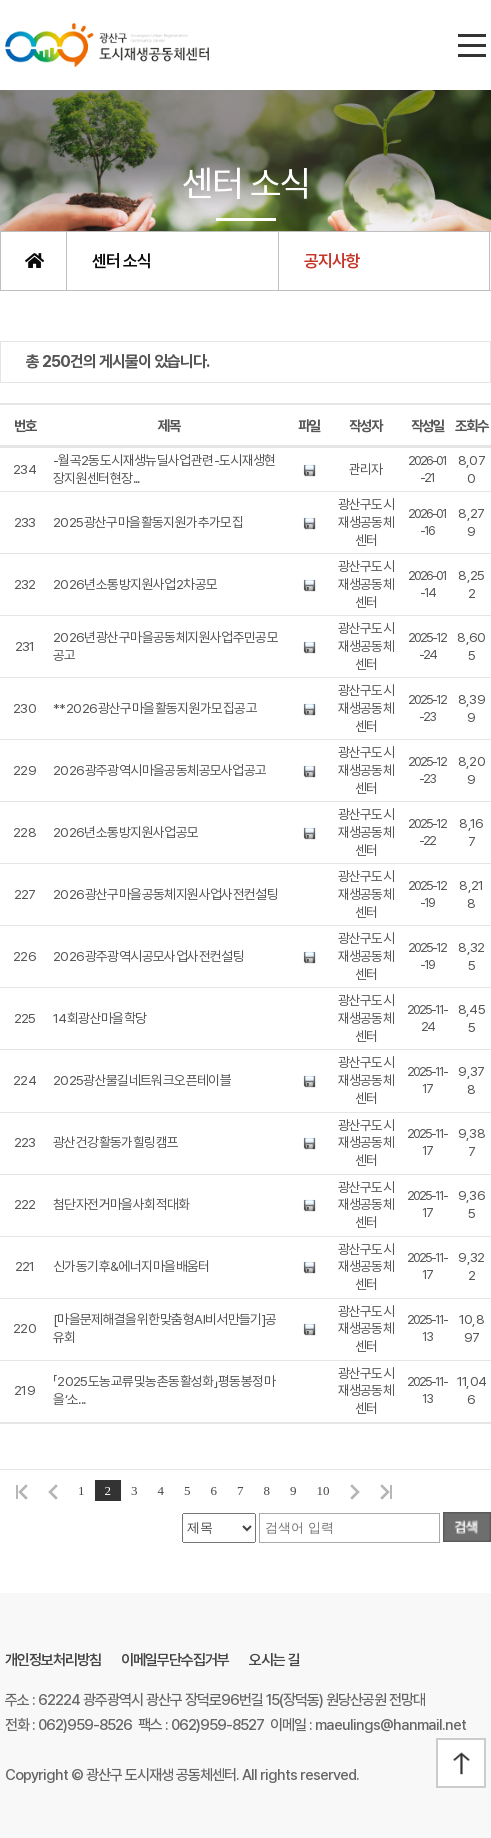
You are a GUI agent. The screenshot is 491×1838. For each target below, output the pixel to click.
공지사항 (332, 261)
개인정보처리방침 (53, 1660)
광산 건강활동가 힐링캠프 (115, 1142)
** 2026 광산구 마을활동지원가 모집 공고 (155, 708)
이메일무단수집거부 (175, 1660)
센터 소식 (121, 261)
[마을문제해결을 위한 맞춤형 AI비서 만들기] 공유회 (165, 1328)
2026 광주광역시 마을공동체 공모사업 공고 (160, 770)
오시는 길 (274, 1660)
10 (323, 1490)
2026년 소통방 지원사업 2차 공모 (135, 584)
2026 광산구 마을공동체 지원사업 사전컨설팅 (165, 894)
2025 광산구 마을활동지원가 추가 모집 (148, 522)
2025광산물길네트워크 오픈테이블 (142, 1080)
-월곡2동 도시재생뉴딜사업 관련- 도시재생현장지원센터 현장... (164, 469)
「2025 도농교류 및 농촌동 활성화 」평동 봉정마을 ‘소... (164, 1390)
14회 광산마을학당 (99, 1018)
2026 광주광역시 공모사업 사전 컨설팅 (148, 956)
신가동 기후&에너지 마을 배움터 (131, 1266)
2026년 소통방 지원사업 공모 (125, 832)
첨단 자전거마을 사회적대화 (121, 1204)
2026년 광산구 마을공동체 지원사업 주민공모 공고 (165, 646)
